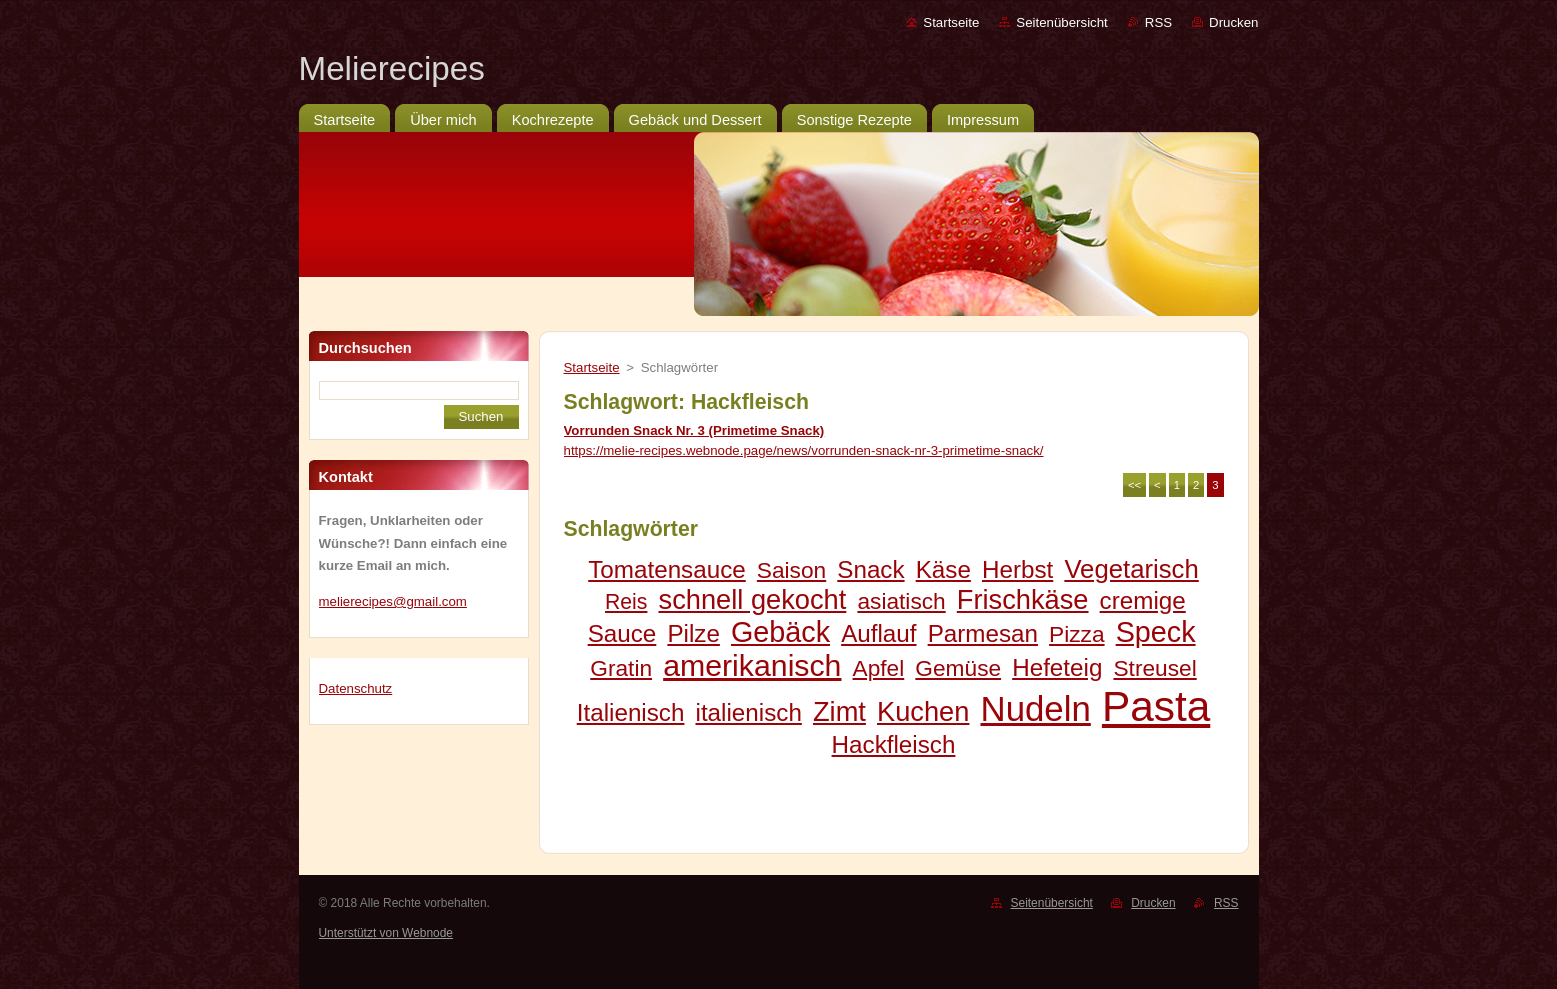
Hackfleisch (894, 744)
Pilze (693, 633)
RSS (1158, 22)
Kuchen (923, 711)
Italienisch (631, 712)
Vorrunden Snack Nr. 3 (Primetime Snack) (694, 430)
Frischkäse (1023, 599)
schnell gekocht (753, 599)
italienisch (749, 712)
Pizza (1076, 634)
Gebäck (780, 632)
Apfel (879, 668)
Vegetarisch (1131, 569)
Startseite (951, 22)
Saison (791, 570)
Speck (1156, 632)
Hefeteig (1057, 667)
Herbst (1017, 569)
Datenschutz (356, 688)
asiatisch (901, 601)
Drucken (1233, 22)
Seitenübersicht (1061, 22)
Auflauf (878, 633)
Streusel (1154, 668)
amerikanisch (752, 665)
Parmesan (983, 633)
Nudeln (1036, 708)
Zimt (839, 711)
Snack (870, 569)
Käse (943, 569)
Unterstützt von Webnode (386, 933)
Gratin (621, 668)
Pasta (1156, 706)
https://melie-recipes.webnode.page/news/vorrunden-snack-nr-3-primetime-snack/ (804, 450)
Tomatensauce (667, 569)
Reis (626, 601)
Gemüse (958, 668)
